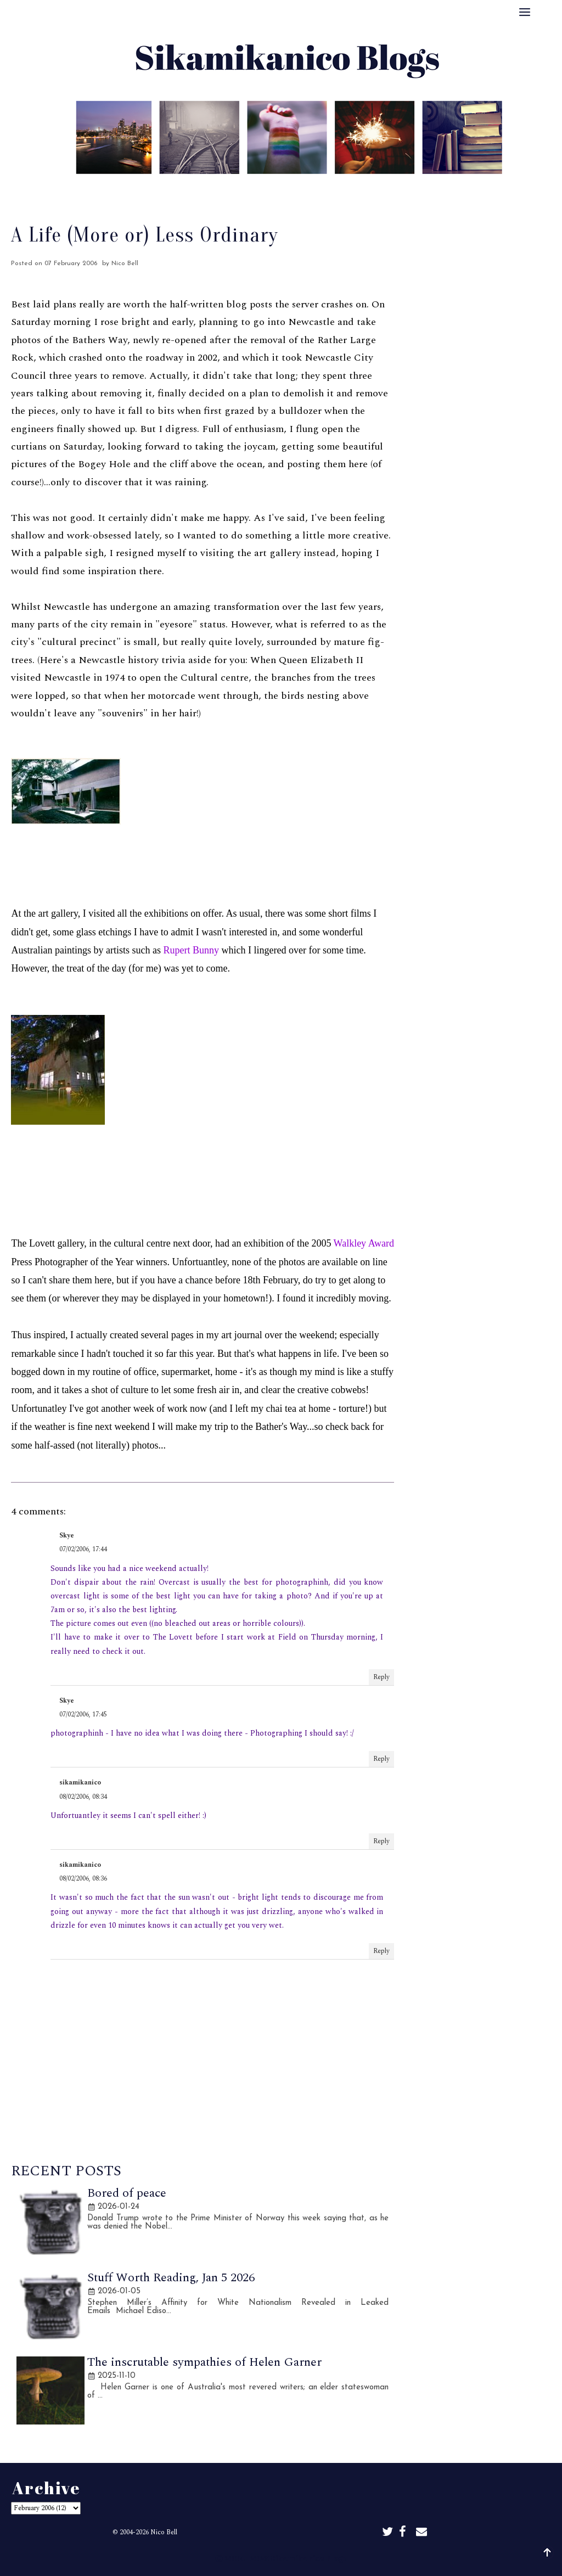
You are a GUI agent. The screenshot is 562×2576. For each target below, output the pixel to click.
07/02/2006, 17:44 (83, 1549)
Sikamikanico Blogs (309, 2558)
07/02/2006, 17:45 (83, 1714)
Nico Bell (163, 2532)
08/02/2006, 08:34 (83, 1797)
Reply (381, 1677)
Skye (66, 1535)
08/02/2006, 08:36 (83, 1878)
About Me (202, 189)
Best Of (255, 189)
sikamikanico (80, 1782)
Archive (304, 189)
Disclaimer (359, 189)
